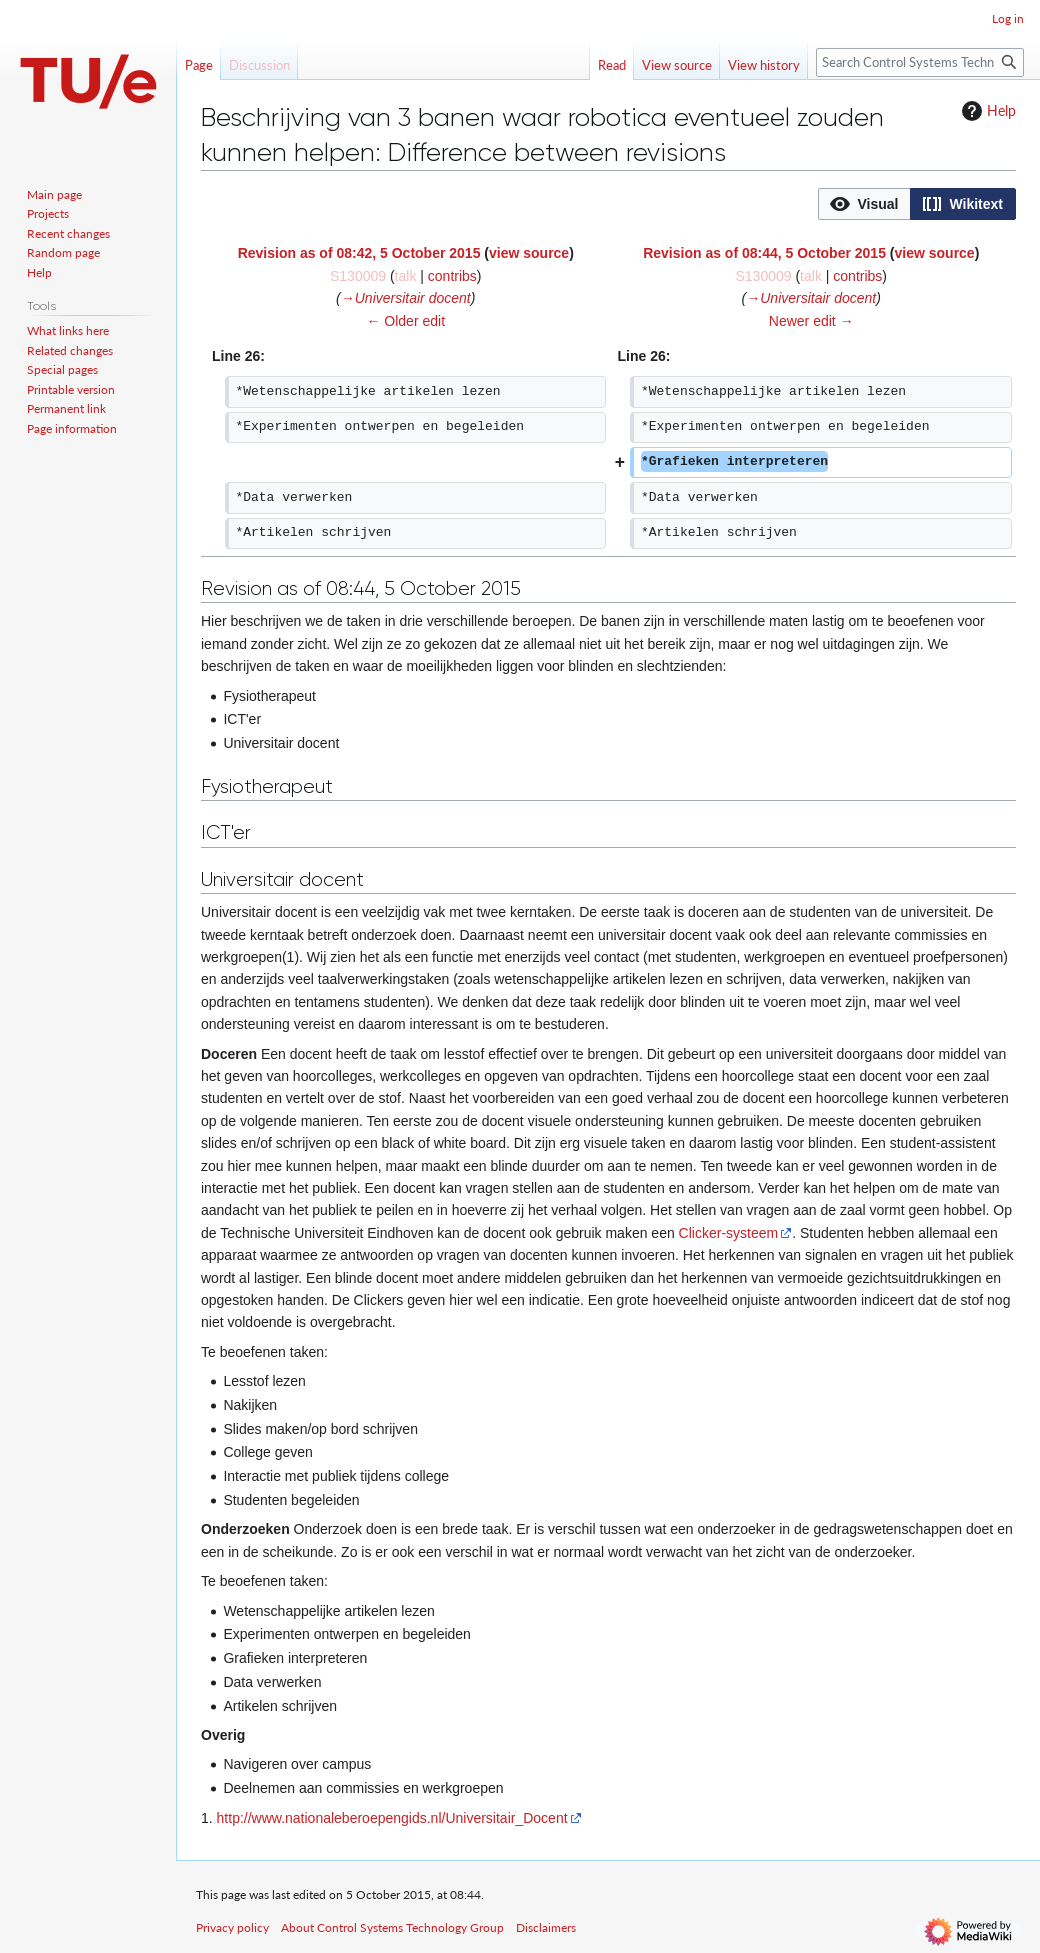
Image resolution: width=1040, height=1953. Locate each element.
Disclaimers (546, 1927)
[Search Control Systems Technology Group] (920, 62)
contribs (452, 276)
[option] (864, 203)
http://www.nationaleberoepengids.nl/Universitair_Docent (392, 1818)
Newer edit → (811, 321)
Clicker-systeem (729, 1233)
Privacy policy (232, 1927)
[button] (864, 204)
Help (986, 111)
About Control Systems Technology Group (392, 1927)
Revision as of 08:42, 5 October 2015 (359, 253)
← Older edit (405, 321)
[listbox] (917, 204)
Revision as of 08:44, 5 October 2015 (764, 253)
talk (406, 276)
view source (529, 253)
